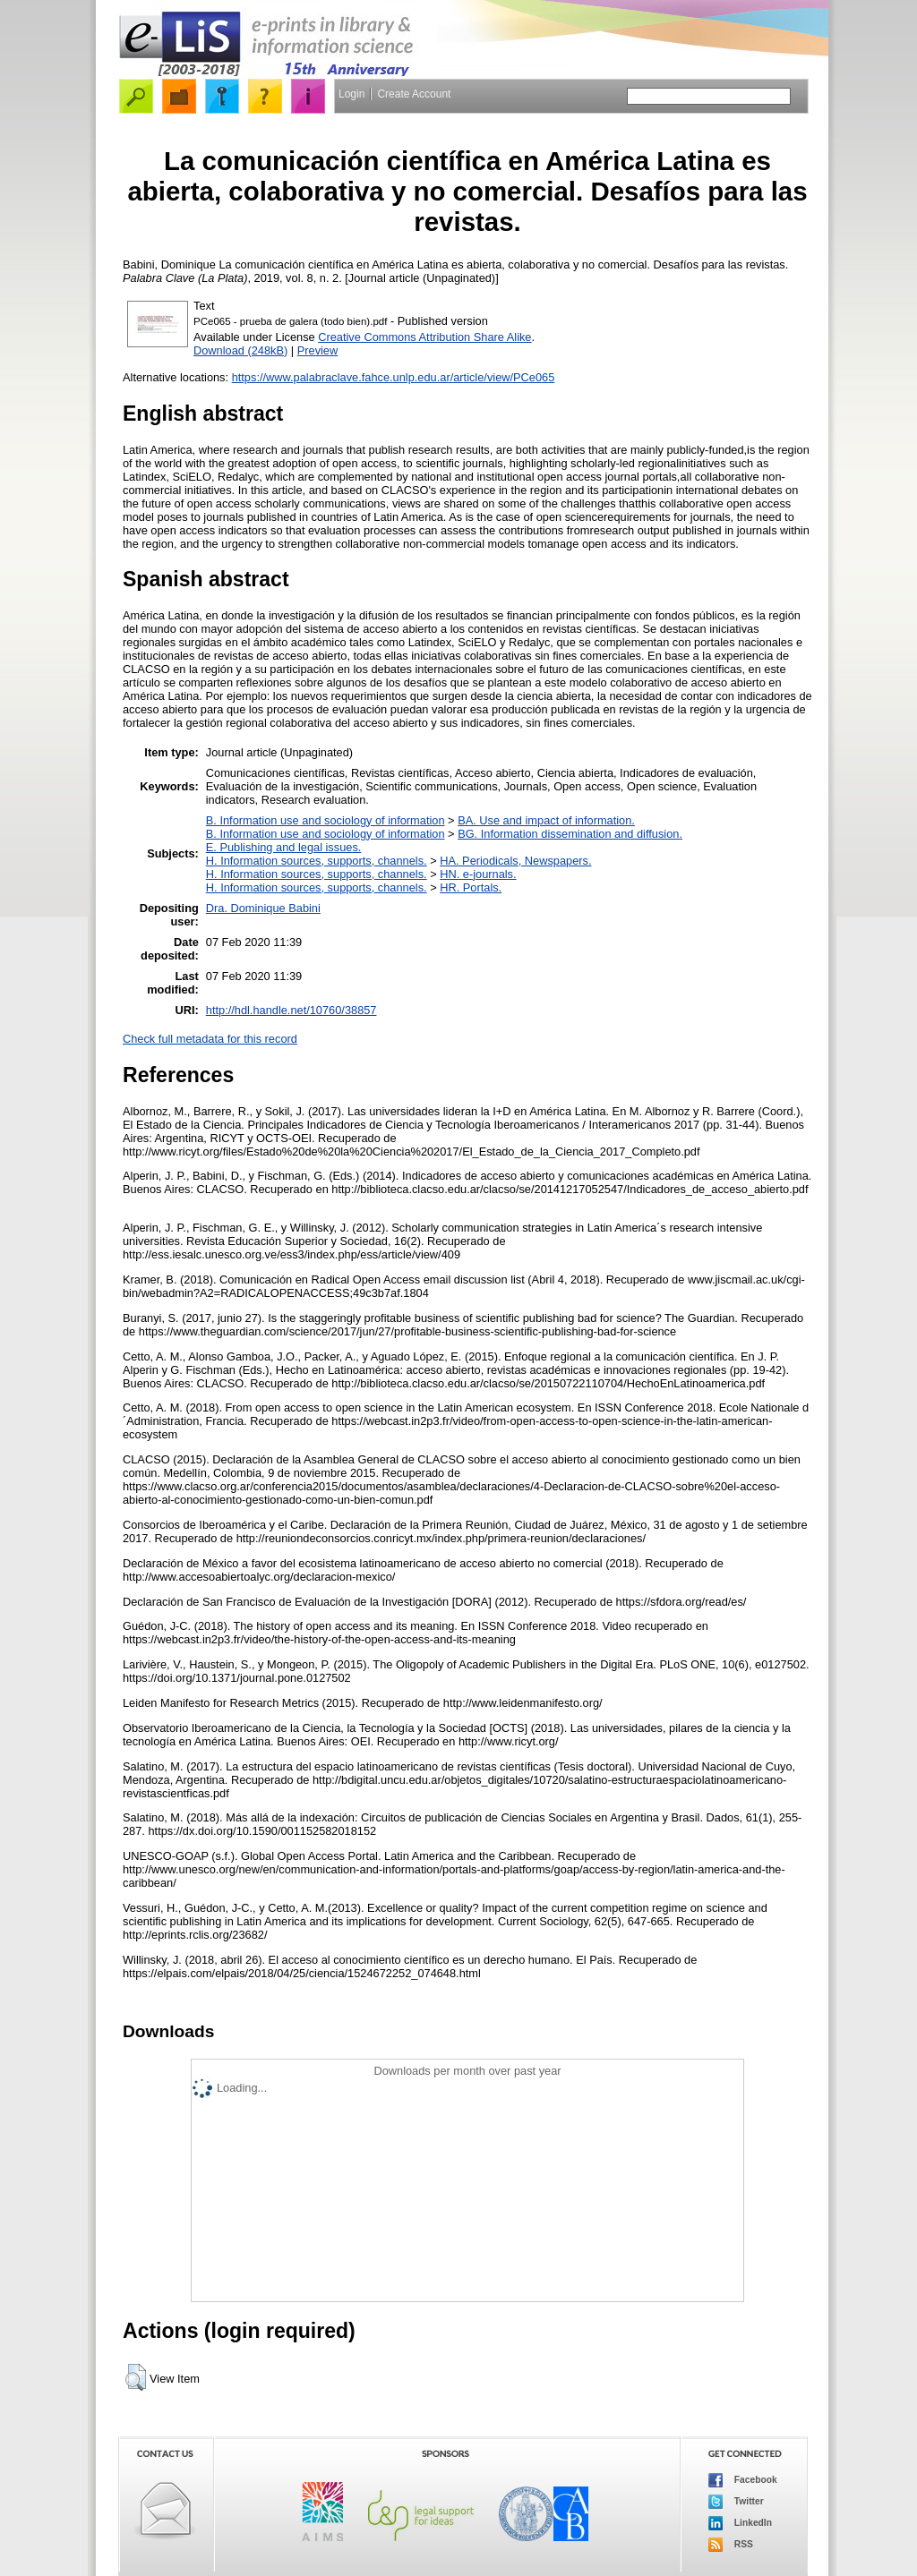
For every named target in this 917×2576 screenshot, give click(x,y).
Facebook (742, 2480)
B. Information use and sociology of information (325, 820)
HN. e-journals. (478, 874)
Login (351, 94)
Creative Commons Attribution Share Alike (424, 337)
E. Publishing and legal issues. (284, 847)
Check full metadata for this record (210, 1038)
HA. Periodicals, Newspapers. (515, 860)
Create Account (413, 94)
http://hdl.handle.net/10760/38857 (291, 1010)
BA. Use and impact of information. (546, 820)
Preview (318, 350)
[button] (135, 2377)
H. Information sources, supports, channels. (316, 860)
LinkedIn (740, 2523)
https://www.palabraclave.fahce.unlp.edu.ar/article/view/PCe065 (393, 377)
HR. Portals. (470, 887)
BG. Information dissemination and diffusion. (570, 833)
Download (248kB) (240, 350)
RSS (730, 2545)
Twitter (736, 2502)
